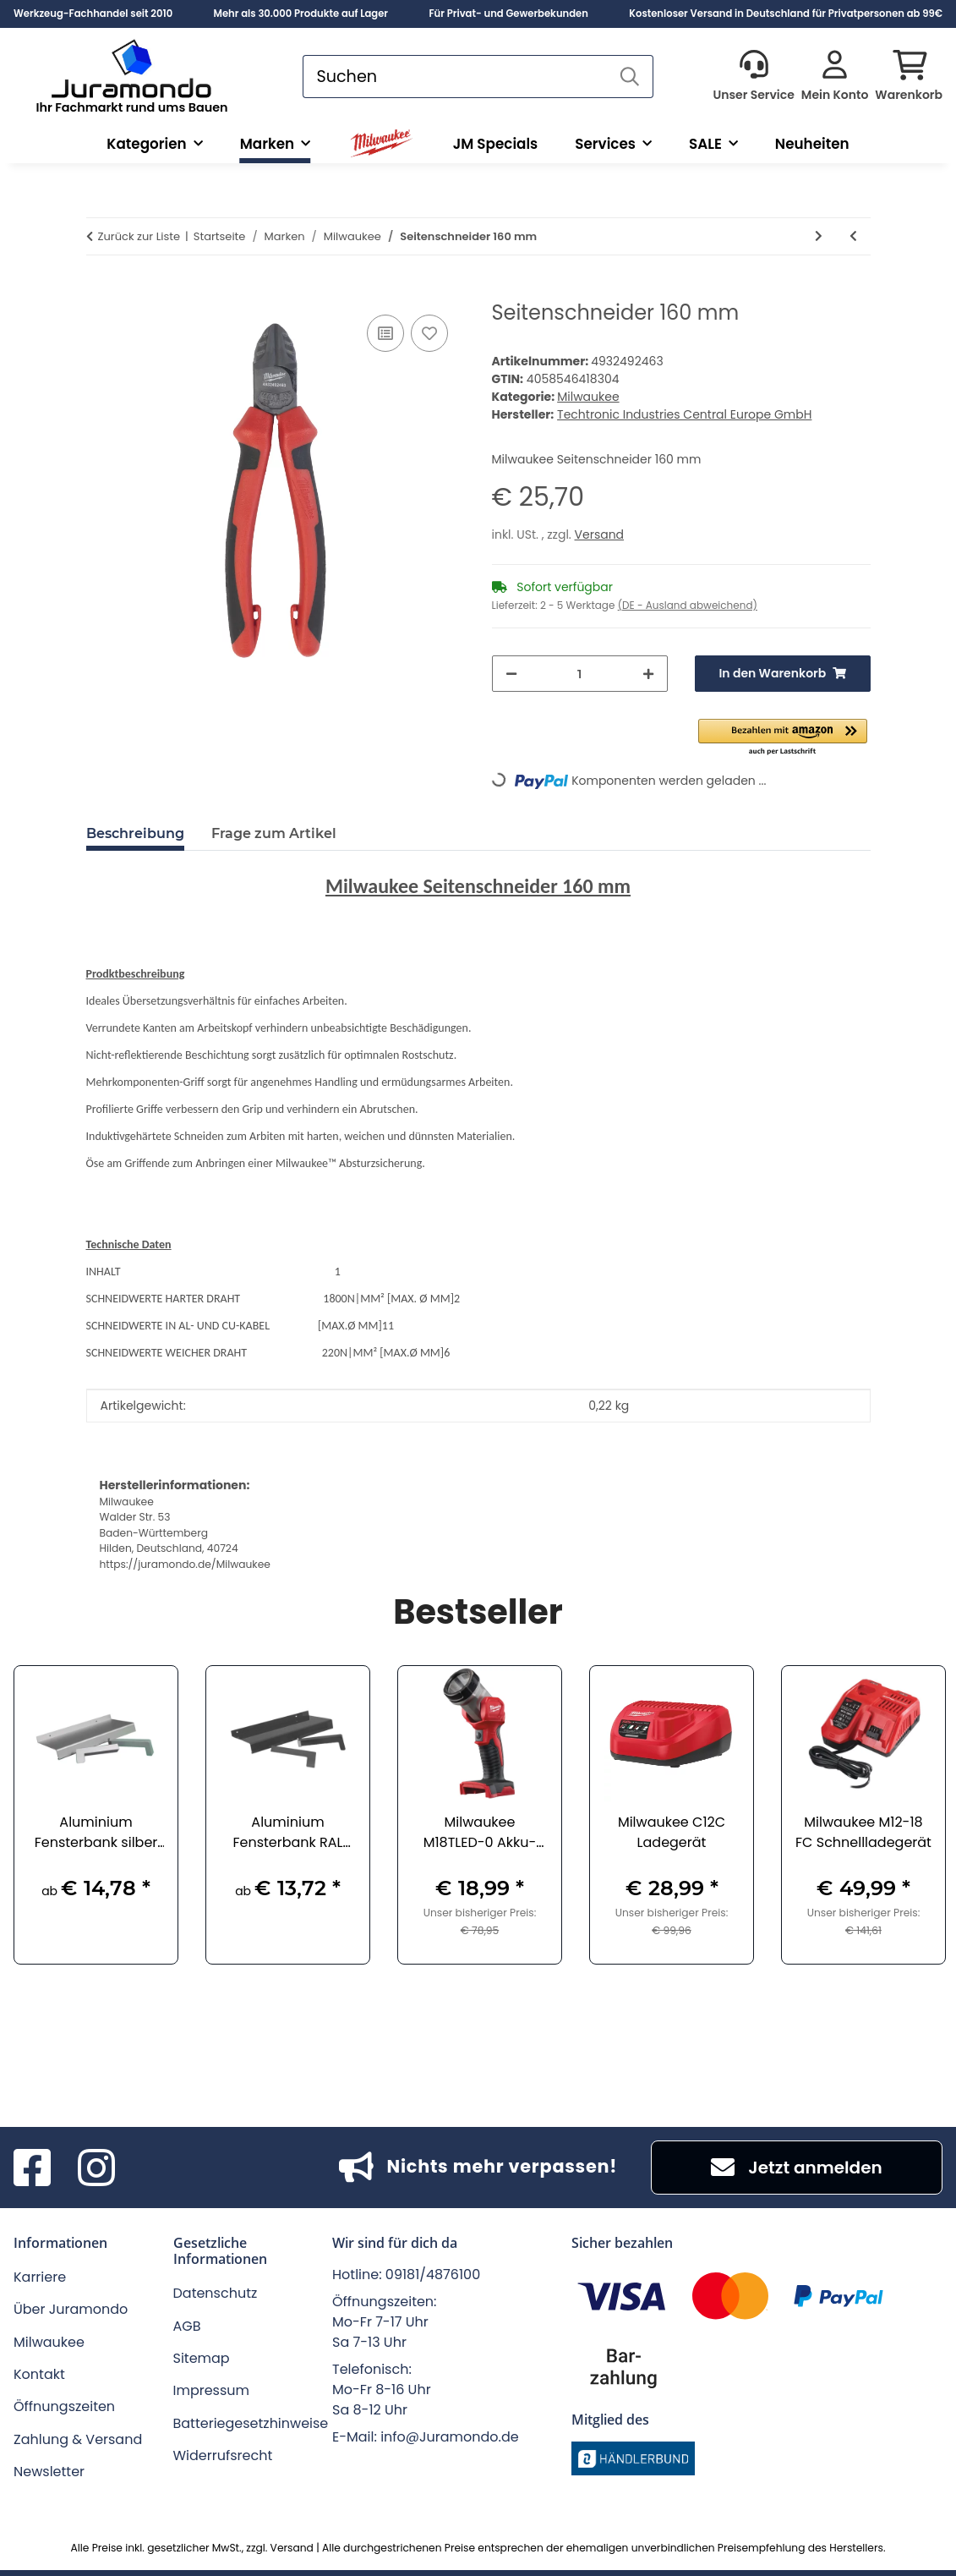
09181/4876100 (432, 2274)
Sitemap (201, 2358)
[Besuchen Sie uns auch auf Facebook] (32, 2167)
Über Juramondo (71, 2309)
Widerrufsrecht (223, 2455)
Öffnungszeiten (64, 2406)
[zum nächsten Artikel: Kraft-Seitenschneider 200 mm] (818, 236)
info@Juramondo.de (449, 2437)
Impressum (211, 2390)
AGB (187, 2326)
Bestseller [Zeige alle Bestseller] (478, 1614)
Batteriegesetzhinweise (251, 2423)
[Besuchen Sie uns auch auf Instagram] (96, 2167)
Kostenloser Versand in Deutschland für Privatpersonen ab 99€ (785, 13)
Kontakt (39, 2374)
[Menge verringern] (511, 673)
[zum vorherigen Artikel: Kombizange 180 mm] (853, 236)
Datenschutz (215, 2293)
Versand (600, 534)
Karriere (40, 2277)
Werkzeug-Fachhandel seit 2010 (93, 13)
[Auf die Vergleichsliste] (385, 333)
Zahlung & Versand (78, 2439)
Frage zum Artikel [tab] (273, 833)
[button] (753, 77)
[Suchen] (455, 76)
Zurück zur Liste (139, 236)
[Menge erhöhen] (648, 673)
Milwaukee (588, 396)
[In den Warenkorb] (99, 291)
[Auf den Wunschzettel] (429, 333)
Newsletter (49, 2471)
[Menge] (580, 673)
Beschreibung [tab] (135, 833)
